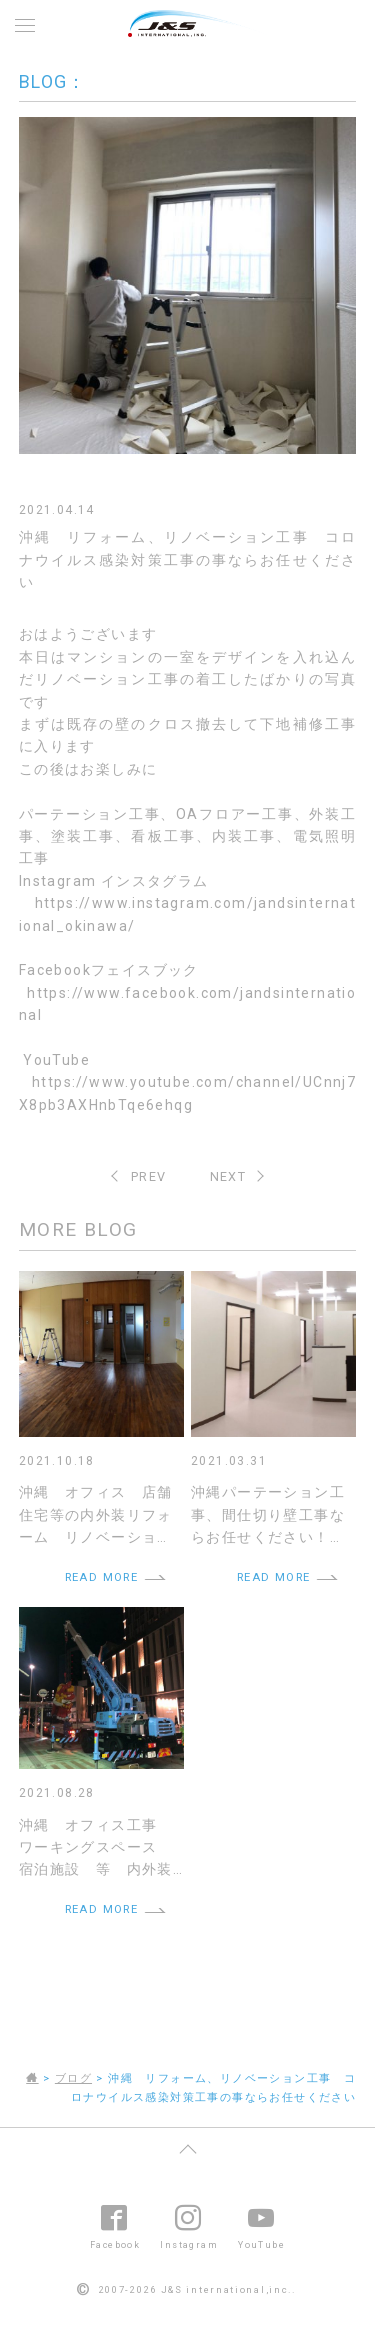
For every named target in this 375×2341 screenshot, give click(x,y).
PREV (149, 1176)
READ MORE (102, 1577)
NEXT (228, 1176)
